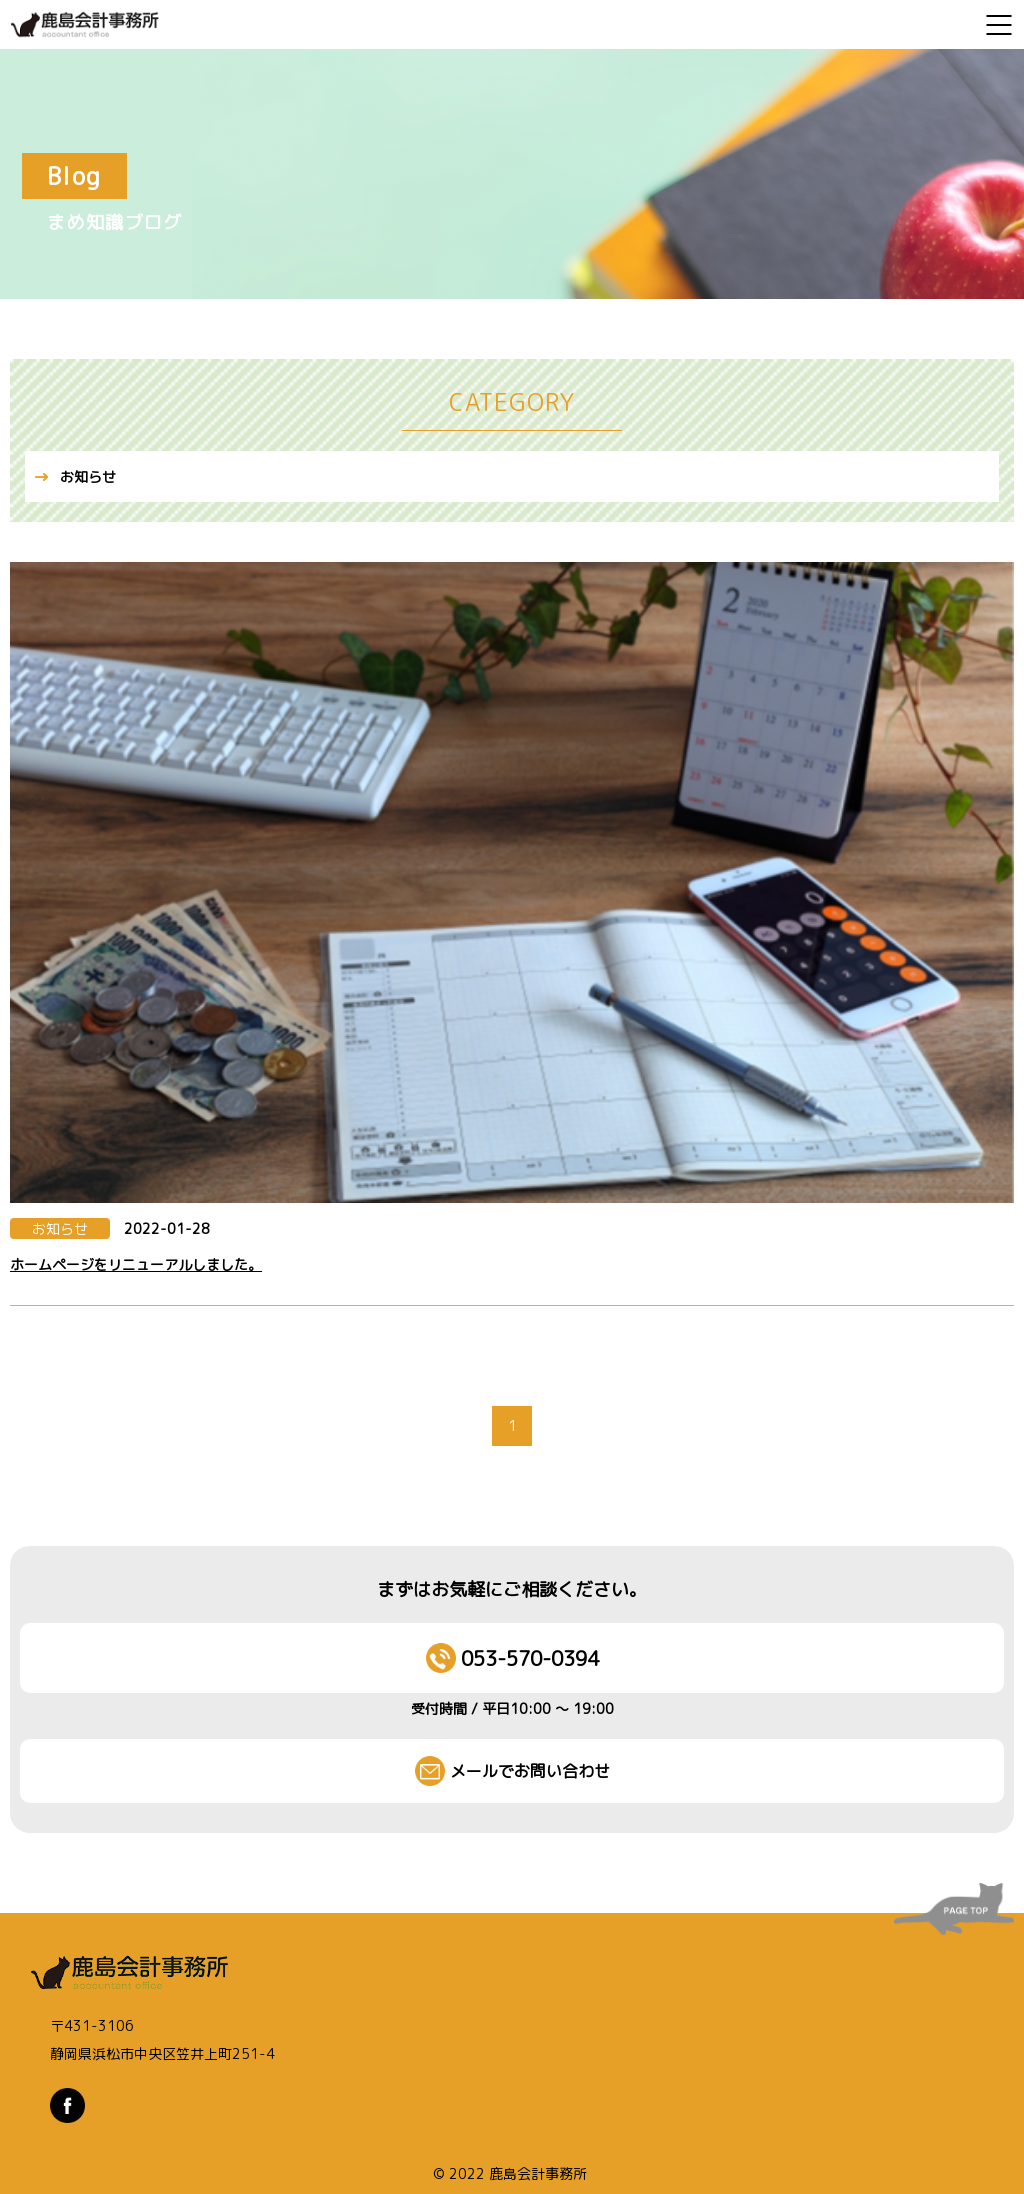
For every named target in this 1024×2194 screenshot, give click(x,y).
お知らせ (88, 476)
